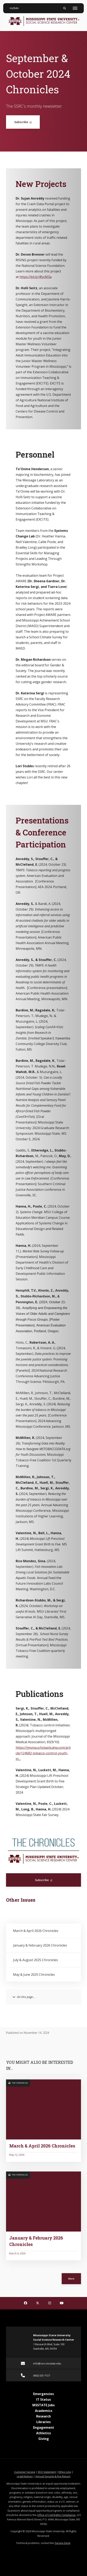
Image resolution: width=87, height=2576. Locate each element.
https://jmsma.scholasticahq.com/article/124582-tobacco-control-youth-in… (43, 1753)
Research (43, 2416)
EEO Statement (47, 2472)
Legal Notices (25, 2476)
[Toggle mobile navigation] (75, 8)
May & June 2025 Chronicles (34, 1974)
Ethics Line (64, 2472)
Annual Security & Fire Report (52, 2476)
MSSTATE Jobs (43, 2405)
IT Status (43, 2399)
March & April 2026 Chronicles (35, 1930)
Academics (43, 2410)
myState (16, 6)
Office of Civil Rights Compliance (56, 2515)
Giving (43, 2438)
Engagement (43, 2427)
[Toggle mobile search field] (64, 8)
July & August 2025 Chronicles (35, 1960)
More (71, 2278)
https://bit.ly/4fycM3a (35, 277)
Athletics (43, 2433)
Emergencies (43, 2394)
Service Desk (62, 2543)
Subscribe (27, 121)
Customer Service (24, 2472)
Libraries (43, 2422)
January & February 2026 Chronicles (40, 1945)
